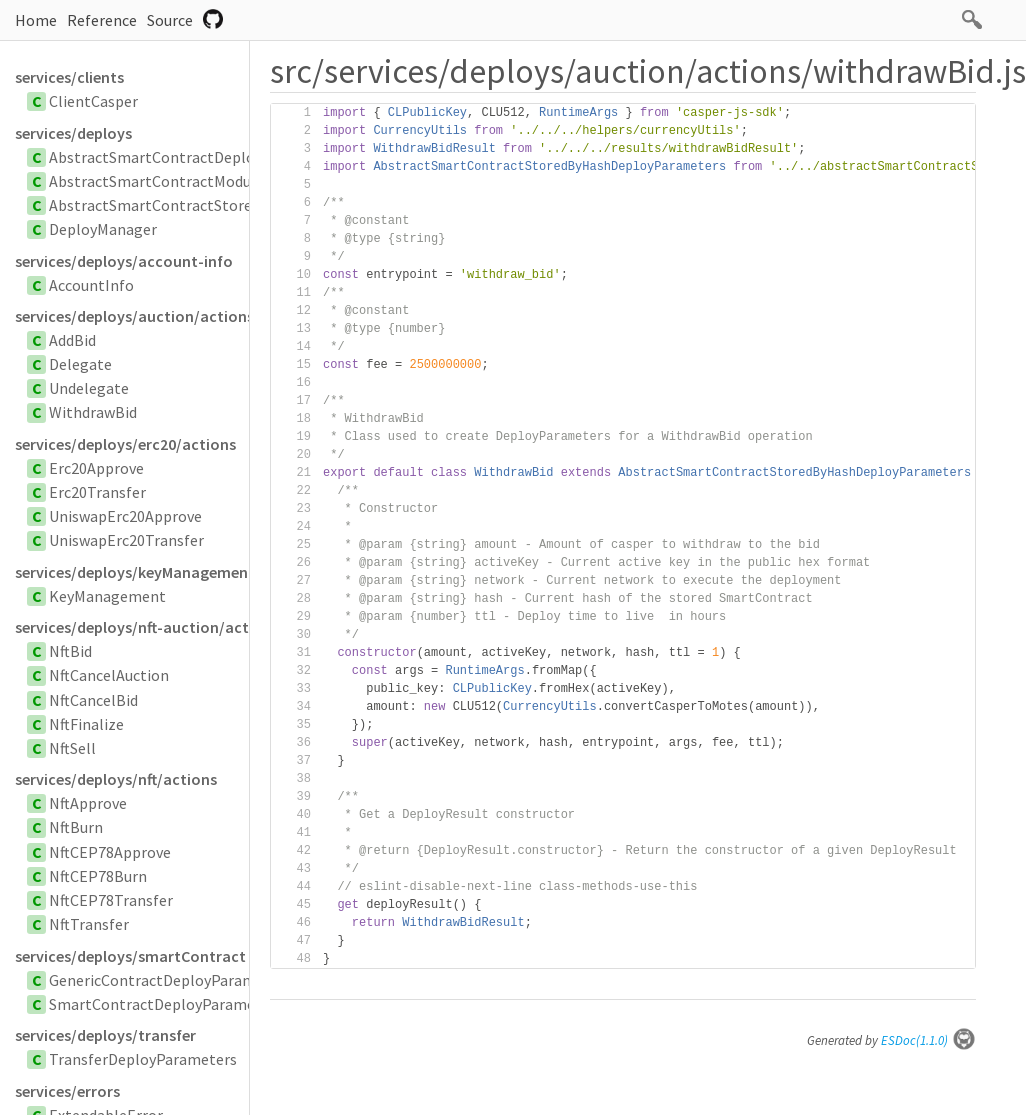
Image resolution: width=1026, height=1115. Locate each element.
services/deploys (73, 133)
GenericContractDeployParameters (170, 980)
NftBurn (76, 827)
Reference (102, 20)
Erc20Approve (96, 468)
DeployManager (103, 229)
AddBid (72, 340)
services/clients (69, 77)
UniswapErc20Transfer (126, 540)
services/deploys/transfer (105, 1035)
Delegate (80, 364)
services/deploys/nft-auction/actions (132, 627)
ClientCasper (93, 101)
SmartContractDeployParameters (166, 1004)
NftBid (70, 651)
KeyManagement (107, 596)
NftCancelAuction (109, 675)
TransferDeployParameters (143, 1059)
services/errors (67, 1091)
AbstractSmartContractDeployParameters (196, 157)
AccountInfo (91, 285)
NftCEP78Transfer (111, 900)
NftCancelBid (93, 700)
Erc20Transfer (97, 492)
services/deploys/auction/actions (132, 316)
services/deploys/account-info (124, 261)
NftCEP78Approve (110, 852)
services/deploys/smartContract (130, 956)
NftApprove (88, 803)
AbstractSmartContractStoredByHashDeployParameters (245, 205)
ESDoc (928, 1040)
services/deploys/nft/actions (116, 779)
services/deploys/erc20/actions (125, 444)
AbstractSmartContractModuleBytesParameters (216, 181)
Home (36, 20)
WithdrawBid (93, 412)
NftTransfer (89, 924)
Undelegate (89, 388)
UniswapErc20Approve (125, 516)
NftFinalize (86, 724)
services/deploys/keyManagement (132, 572)
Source (170, 20)
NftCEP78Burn (98, 876)
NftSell (72, 748)
